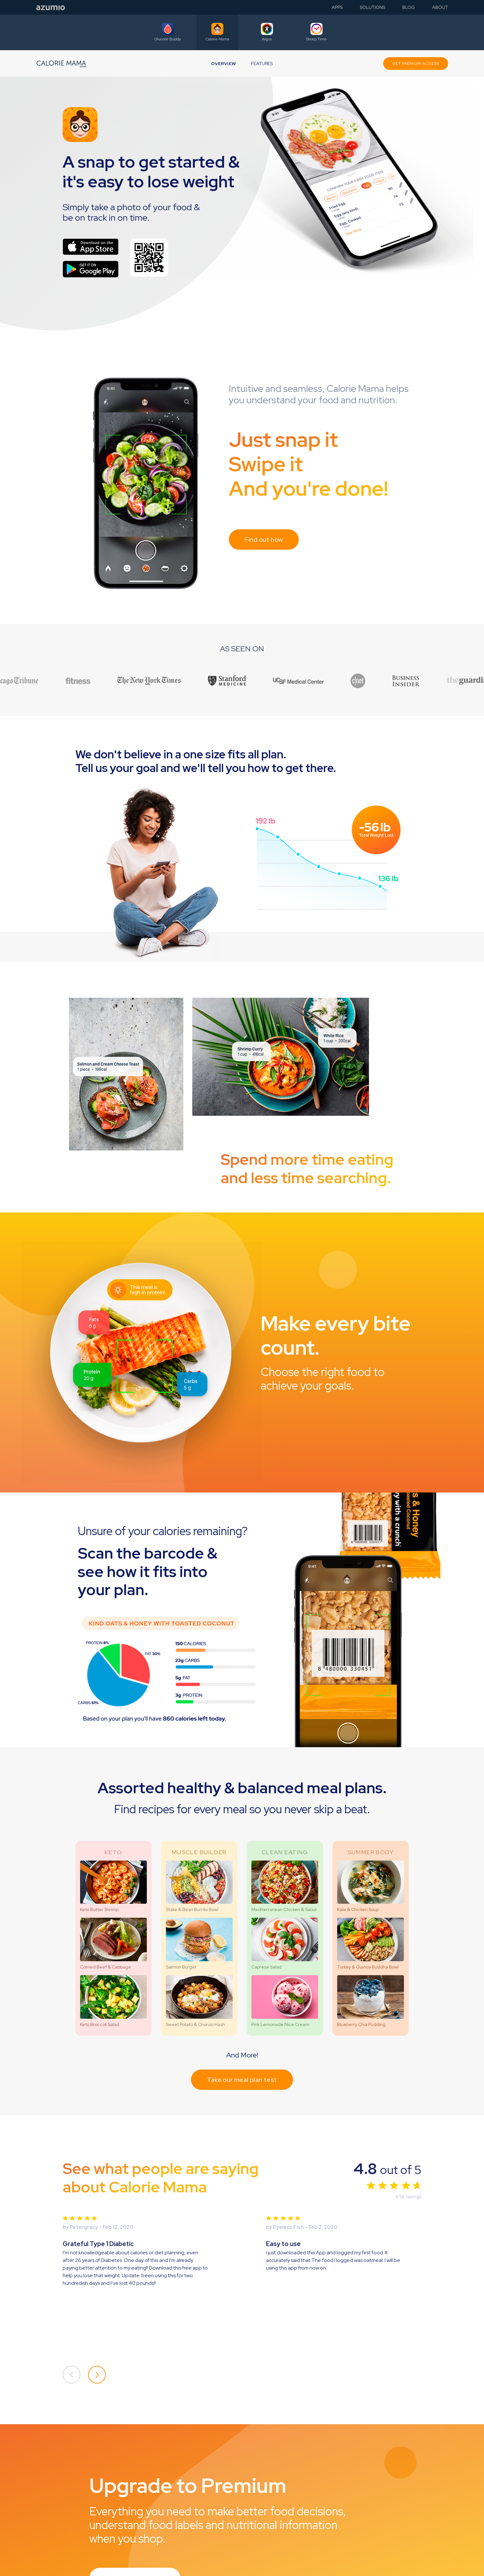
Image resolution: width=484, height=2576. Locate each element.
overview (223, 63)
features (262, 63)
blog (408, 7)
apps (337, 7)
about (440, 7)
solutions (372, 7)
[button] (71, 2375)
